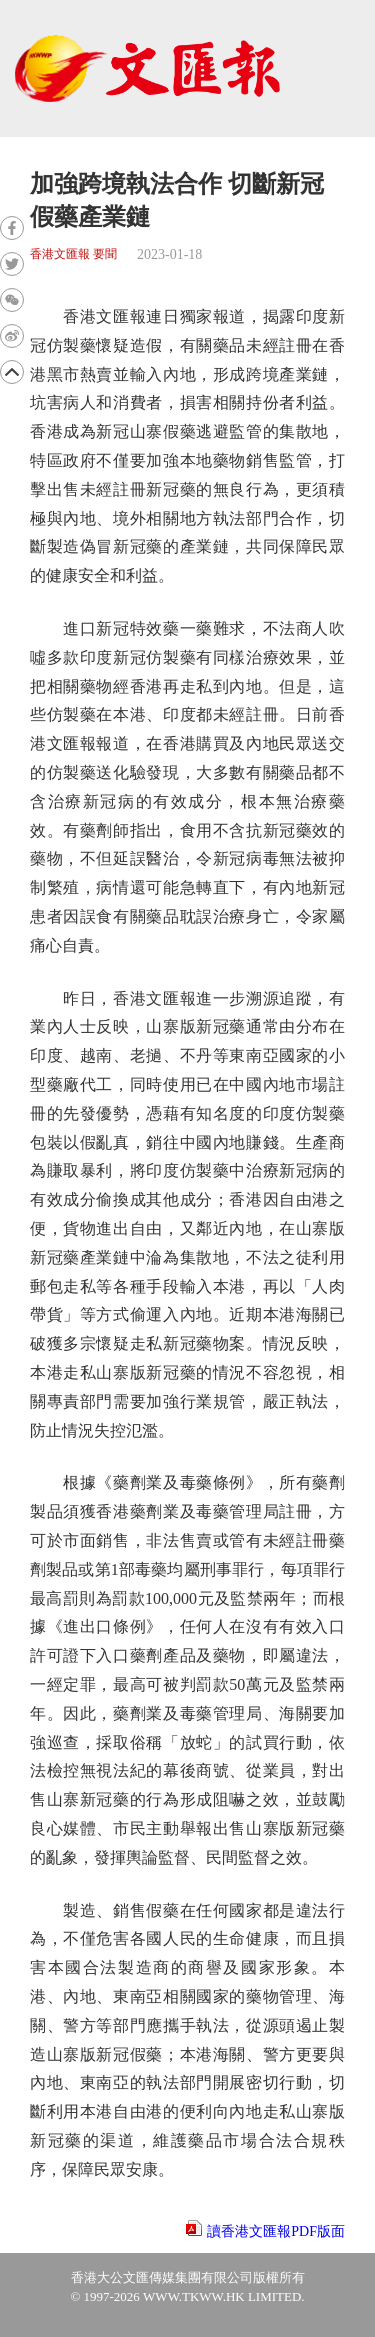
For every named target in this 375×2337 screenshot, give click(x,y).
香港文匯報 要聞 (73, 254)
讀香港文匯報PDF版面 (276, 2231)
